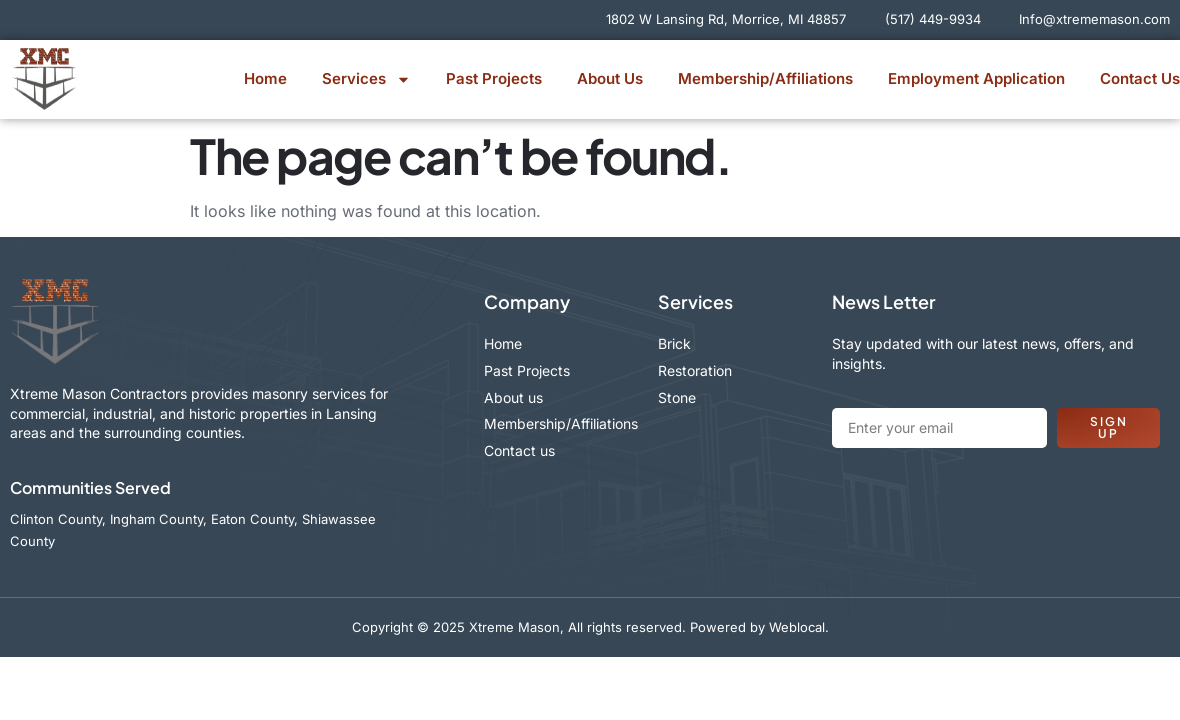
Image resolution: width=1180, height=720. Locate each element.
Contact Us (1140, 78)
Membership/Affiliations (765, 78)
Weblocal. (799, 627)
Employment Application (976, 78)
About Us (610, 78)
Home (265, 78)
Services (366, 79)
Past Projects (494, 78)
